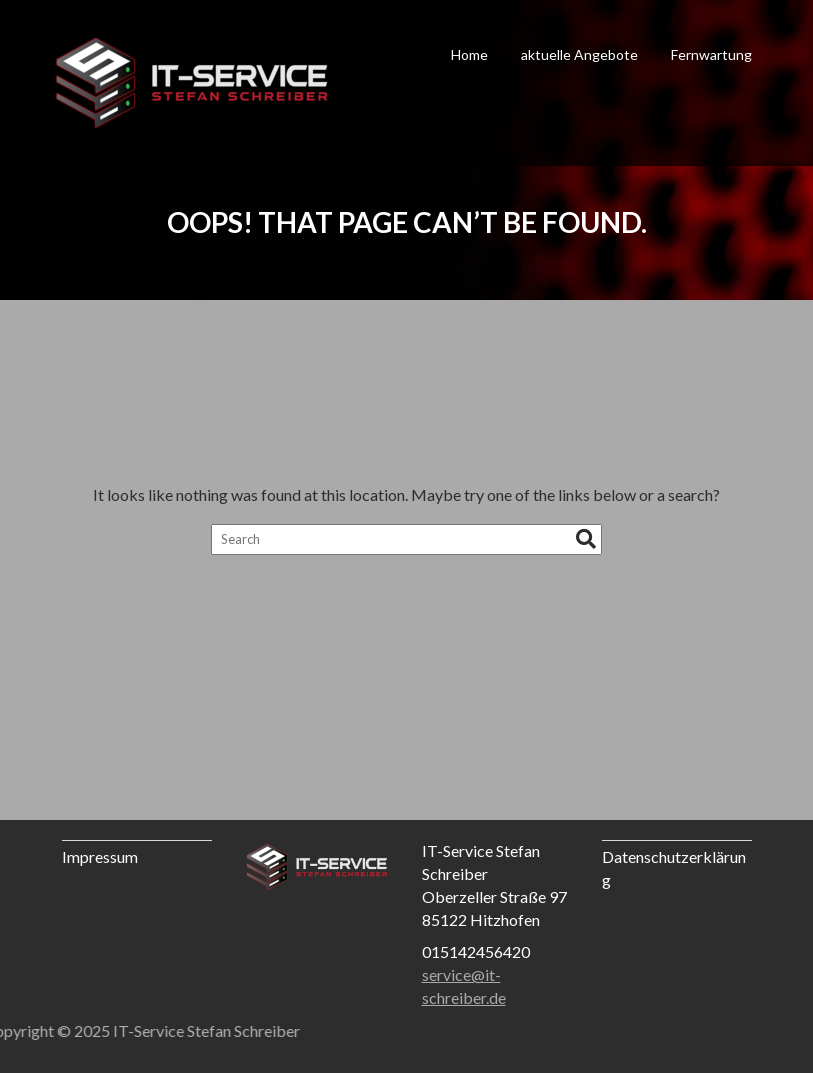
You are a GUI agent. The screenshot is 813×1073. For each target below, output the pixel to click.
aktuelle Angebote (579, 54)
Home (469, 54)
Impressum (100, 856)
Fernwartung (711, 54)
